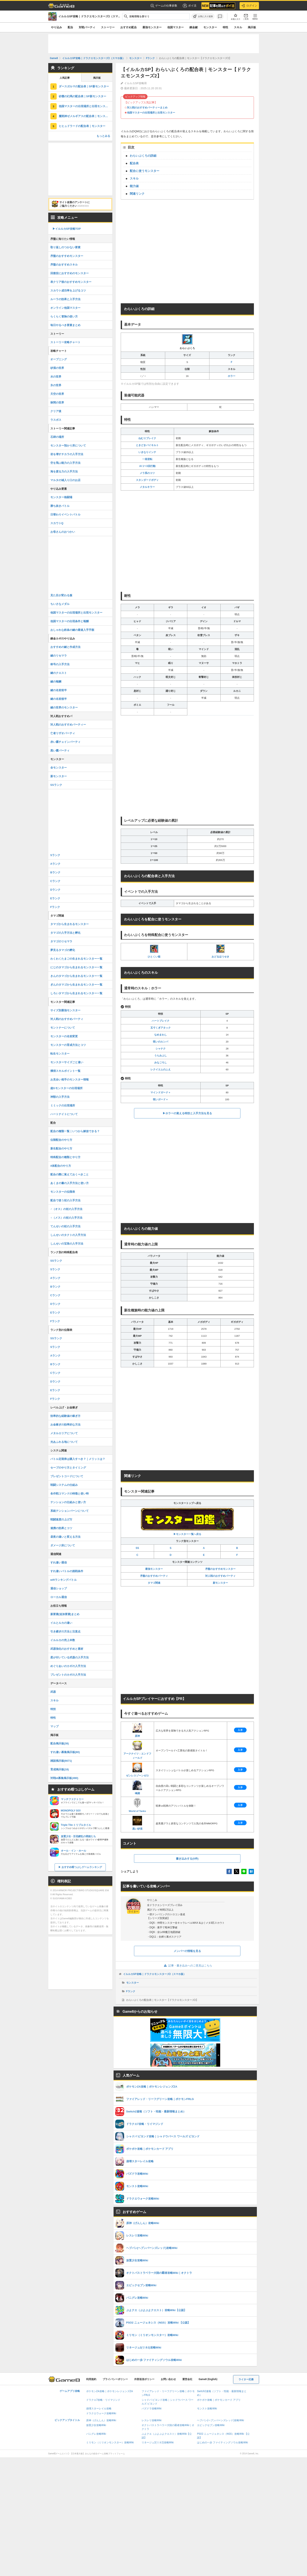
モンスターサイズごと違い (66, 1062)
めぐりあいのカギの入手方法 (68, 1666)
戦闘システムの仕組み (64, 1484)
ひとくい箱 (154, 951)
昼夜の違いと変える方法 (65, 1536)
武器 (53, 1691)
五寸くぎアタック (160, 1027)
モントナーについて (62, 1027)
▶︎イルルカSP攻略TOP (66, 228)
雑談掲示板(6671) (61, 1760)
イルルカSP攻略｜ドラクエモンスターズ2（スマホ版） (154, 1974)
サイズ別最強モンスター (65, 1010)
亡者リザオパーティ (62, 733)
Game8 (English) (208, 2379)
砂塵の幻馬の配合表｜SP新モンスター (82, 96)
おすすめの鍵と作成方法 (65, 647)
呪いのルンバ (160, 1041)
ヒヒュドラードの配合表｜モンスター (82, 126)
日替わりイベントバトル (65, 514)
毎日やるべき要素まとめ (65, 325)
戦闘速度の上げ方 (61, 1519)
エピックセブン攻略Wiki (211, 2425)
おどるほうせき (220, 951)
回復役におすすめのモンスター (69, 273)
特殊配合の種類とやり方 (65, 1157)
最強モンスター (152, 27)
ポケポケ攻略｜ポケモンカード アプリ (219, 2399)
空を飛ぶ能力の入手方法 (65, 462)
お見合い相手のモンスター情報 (69, 1079)
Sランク (55, 855)
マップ (54, 1726)
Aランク (55, 863)
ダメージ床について (62, 1545)
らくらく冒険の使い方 (64, 316)
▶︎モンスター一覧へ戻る (187, 1522)
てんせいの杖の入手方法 (65, 1226)
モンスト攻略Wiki (207, 2408)
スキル (238, 27)
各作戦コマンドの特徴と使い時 (69, 1493)
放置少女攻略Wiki (96, 2425)
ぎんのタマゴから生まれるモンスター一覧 (76, 984)
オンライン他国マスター (65, 307)
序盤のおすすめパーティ (154, 1575)
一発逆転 (147, 459)
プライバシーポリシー (115, 2379)
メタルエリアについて (64, 1433)
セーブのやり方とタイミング (68, 1467)
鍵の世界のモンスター (64, 707)
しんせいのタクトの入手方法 (68, 1235)
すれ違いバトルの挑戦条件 (66, 1571)
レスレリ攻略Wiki (152, 2420)
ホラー (231, 376)
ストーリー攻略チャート (65, 342)
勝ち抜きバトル (60, 505)
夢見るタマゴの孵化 (62, 950)
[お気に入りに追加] (202, 16)
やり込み (56, 27)
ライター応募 (246, 2379)
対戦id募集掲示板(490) (64, 1778)
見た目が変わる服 (61, 595)
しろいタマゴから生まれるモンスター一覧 (76, 993)
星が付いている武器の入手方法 (69, 1657)
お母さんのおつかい (62, 531)
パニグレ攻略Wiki (96, 2433)
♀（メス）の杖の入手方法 (66, 1217)
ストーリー (108, 27)
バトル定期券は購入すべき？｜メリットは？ (77, 1459)
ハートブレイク (160, 1020)
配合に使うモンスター (144, 171)
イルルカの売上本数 (62, 1640)
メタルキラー (147, 487)
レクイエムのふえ (160, 1069)
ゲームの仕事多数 (163, 6)
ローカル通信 (58, 1597)
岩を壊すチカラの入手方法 (66, 454)
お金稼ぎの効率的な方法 (65, 1424)
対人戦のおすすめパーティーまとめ (147, 107)
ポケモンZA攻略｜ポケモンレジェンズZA (109, 2391)
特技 (53, 1709)
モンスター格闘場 (61, 497)
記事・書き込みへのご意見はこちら (187, 1965)
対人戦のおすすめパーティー (68, 724)
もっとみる (103, 136)
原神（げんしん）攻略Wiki (101, 2420)
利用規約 (91, 2379)
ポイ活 (189, 5)
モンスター (210, 27)
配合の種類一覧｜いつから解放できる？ (75, 1131)
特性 (225, 27)
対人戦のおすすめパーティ (220, 1575)
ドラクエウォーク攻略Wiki (101, 2413)
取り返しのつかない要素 (65, 247)
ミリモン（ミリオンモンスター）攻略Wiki (110, 2442)
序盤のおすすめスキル (64, 264)
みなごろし (160, 1062)
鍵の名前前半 (58, 690)
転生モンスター (60, 1053)
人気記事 (65, 77)
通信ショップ (58, 1588)
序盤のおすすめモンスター (220, 1568)
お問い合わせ (168, 2379)
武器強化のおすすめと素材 (66, 1648)
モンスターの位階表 (62, 1191)
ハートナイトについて (64, 1114)
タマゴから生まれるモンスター (69, 924)
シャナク (161, 1048)
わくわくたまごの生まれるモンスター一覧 (76, 958)
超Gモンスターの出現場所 (66, 1088)
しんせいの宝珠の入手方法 (66, 1243)
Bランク (55, 872)
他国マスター (175, 27)
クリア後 (55, 411)
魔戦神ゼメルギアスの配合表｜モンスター (85, 116)
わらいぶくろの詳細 (143, 155)
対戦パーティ (87, 27)
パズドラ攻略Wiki (152, 2408)
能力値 (134, 186)
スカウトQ (56, 523)
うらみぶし (160, 1055)
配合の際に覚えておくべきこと (69, 1174)
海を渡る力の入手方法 (64, 471)
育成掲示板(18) (59, 1769)
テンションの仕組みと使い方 (68, 1502)
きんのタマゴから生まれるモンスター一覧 (76, 976)
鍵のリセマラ (58, 655)
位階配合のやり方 (61, 1139)
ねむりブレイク (147, 438)
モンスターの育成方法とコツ (68, 1045)
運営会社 (187, 2379)
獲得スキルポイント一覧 (65, 1070)
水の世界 (55, 376)
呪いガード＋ (160, 1099)
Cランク (55, 881)
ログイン (249, 6)
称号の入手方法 (60, 664)
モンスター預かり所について (68, 445)
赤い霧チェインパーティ (65, 741)
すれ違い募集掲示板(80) (65, 1752)
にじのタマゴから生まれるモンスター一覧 (76, 967)
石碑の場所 (57, 436)
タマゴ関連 (154, 1582)
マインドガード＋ (160, 1092)
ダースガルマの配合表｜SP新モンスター (84, 86)
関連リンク (137, 193)
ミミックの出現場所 (62, 1105)
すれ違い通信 (58, 1562)
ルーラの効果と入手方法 (65, 299)
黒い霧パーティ (60, 750)
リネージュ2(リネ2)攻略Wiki (158, 2442)
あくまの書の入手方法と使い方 (69, 1183)
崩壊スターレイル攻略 (98, 2408)
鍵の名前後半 (58, 698)
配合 (70, 27)
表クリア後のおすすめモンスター (70, 281)
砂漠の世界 (57, 368)
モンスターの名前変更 (64, 1036)
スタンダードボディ (147, 480)
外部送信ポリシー (144, 2379)
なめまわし (160, 1034)
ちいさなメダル (60, 604)
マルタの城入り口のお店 (65, 480)
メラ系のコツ (147, 473)
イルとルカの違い (61, 1622)
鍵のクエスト (58, 672)
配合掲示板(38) (59, 1743)
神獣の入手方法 (60, 1096)
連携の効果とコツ (61, 1528)
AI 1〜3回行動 (147, 466)
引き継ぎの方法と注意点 (65, 1631)
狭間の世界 (57, 402)
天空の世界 (57, 393)
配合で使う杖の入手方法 (65, 1200)
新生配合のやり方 (61, 1148)
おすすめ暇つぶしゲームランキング (82, 1867)
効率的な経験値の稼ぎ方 (65, 1415)
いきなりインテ (147, 452)
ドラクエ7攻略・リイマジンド (103, 2399)
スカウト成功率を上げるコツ (68, 290)
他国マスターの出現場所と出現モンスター (151, 112)
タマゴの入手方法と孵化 (65, 932)
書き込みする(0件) (187, 1858)
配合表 (134, 163)
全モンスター (58, 767)
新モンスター (220, 1582)
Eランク (55, 898)
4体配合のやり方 (60, 1165)
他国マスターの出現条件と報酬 (69, 621)
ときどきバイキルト (147, 445)
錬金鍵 (193, 27)
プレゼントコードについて (66, 1476)
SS (137, 1548)
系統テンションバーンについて (69, 1510)
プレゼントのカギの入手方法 (68, 1674)
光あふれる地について (64, 1441)
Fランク (130, 1991)
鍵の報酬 (55, 681)
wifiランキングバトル (63, 1579)
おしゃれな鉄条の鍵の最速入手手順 (72, 629)
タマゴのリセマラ (61, 941)
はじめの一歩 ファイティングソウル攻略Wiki (222, 2442)
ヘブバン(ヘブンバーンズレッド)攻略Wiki (220, 2420)
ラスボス (55, 419)
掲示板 (252, 27)
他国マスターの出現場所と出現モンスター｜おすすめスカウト (85, 106)
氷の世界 (55, 385)
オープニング (58, 359)
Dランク (55, 889)
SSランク (56, 784)
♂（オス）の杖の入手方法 (66, 1209)
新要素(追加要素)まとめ (65, 1614)
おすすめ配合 (128, 27)
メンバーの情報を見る (187, 1951)
